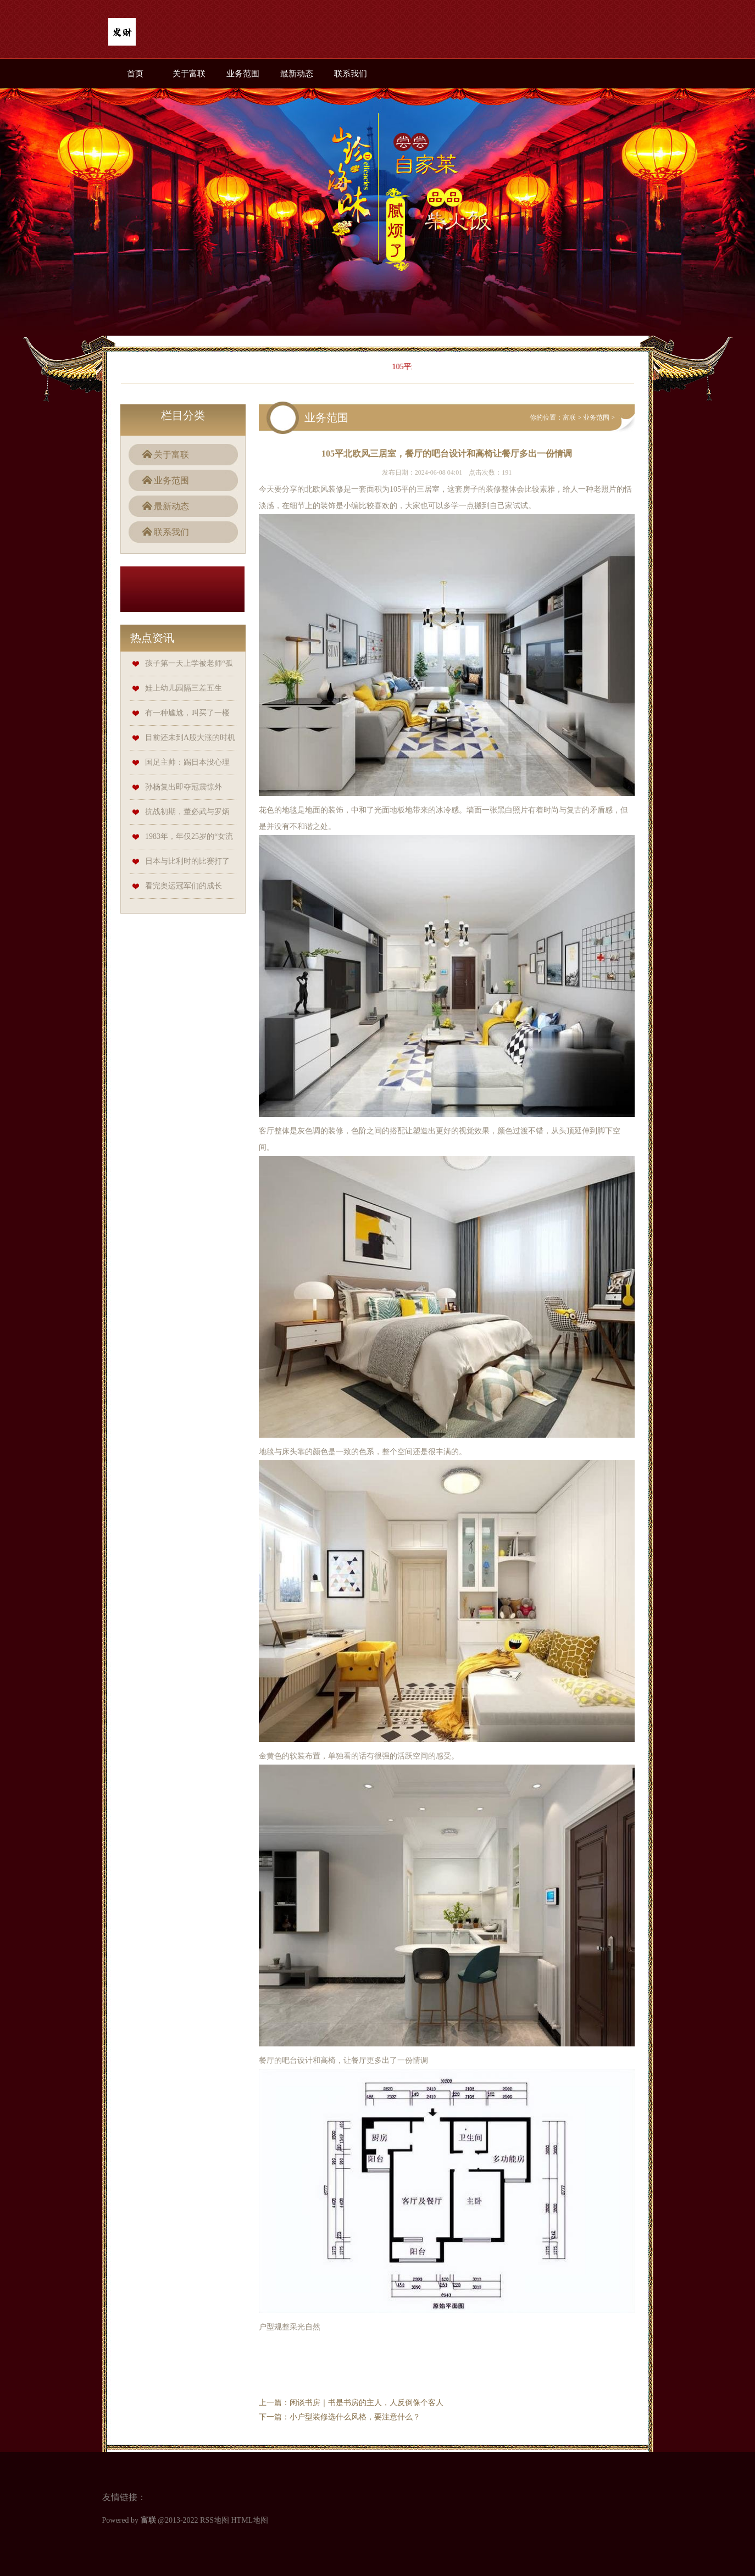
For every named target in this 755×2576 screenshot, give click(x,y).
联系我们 (350, 73)
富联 (569, 417)
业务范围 (242, 73)
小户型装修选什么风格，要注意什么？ (355, 2417)
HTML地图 (249, 2520)
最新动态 (296, 73)
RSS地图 (214, 2520)
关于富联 (189, 73)
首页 (135, 73)
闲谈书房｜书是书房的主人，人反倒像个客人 (366, 2403)
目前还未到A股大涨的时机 (190, 737)
